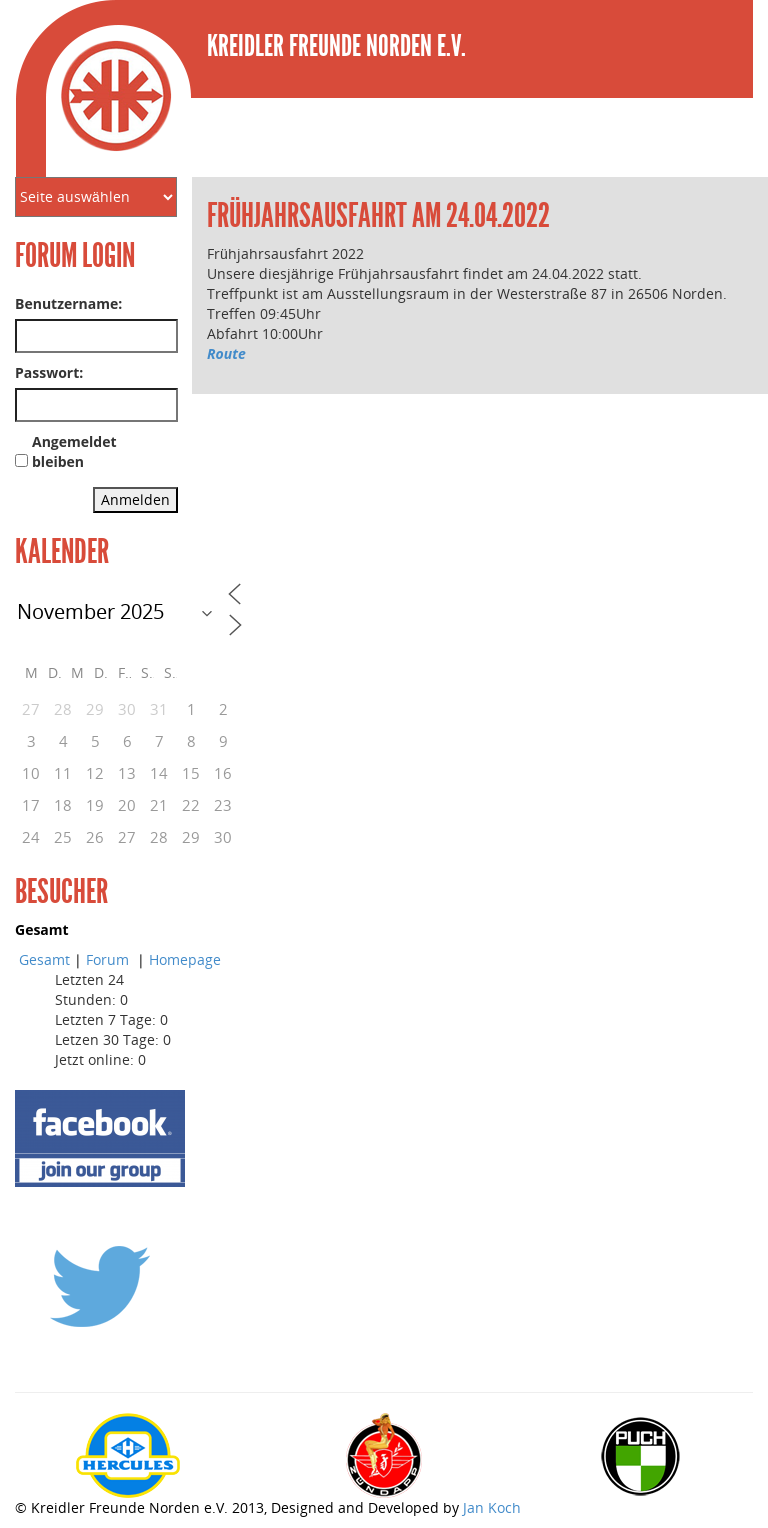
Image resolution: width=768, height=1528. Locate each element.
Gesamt (44, 959)
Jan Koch (492, 1507)
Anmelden (135, 499)
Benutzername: (68, 303)
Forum (109, 959)
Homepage (185, 959)
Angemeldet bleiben (74, 451)
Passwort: (49, 372)
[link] (209, 373)
